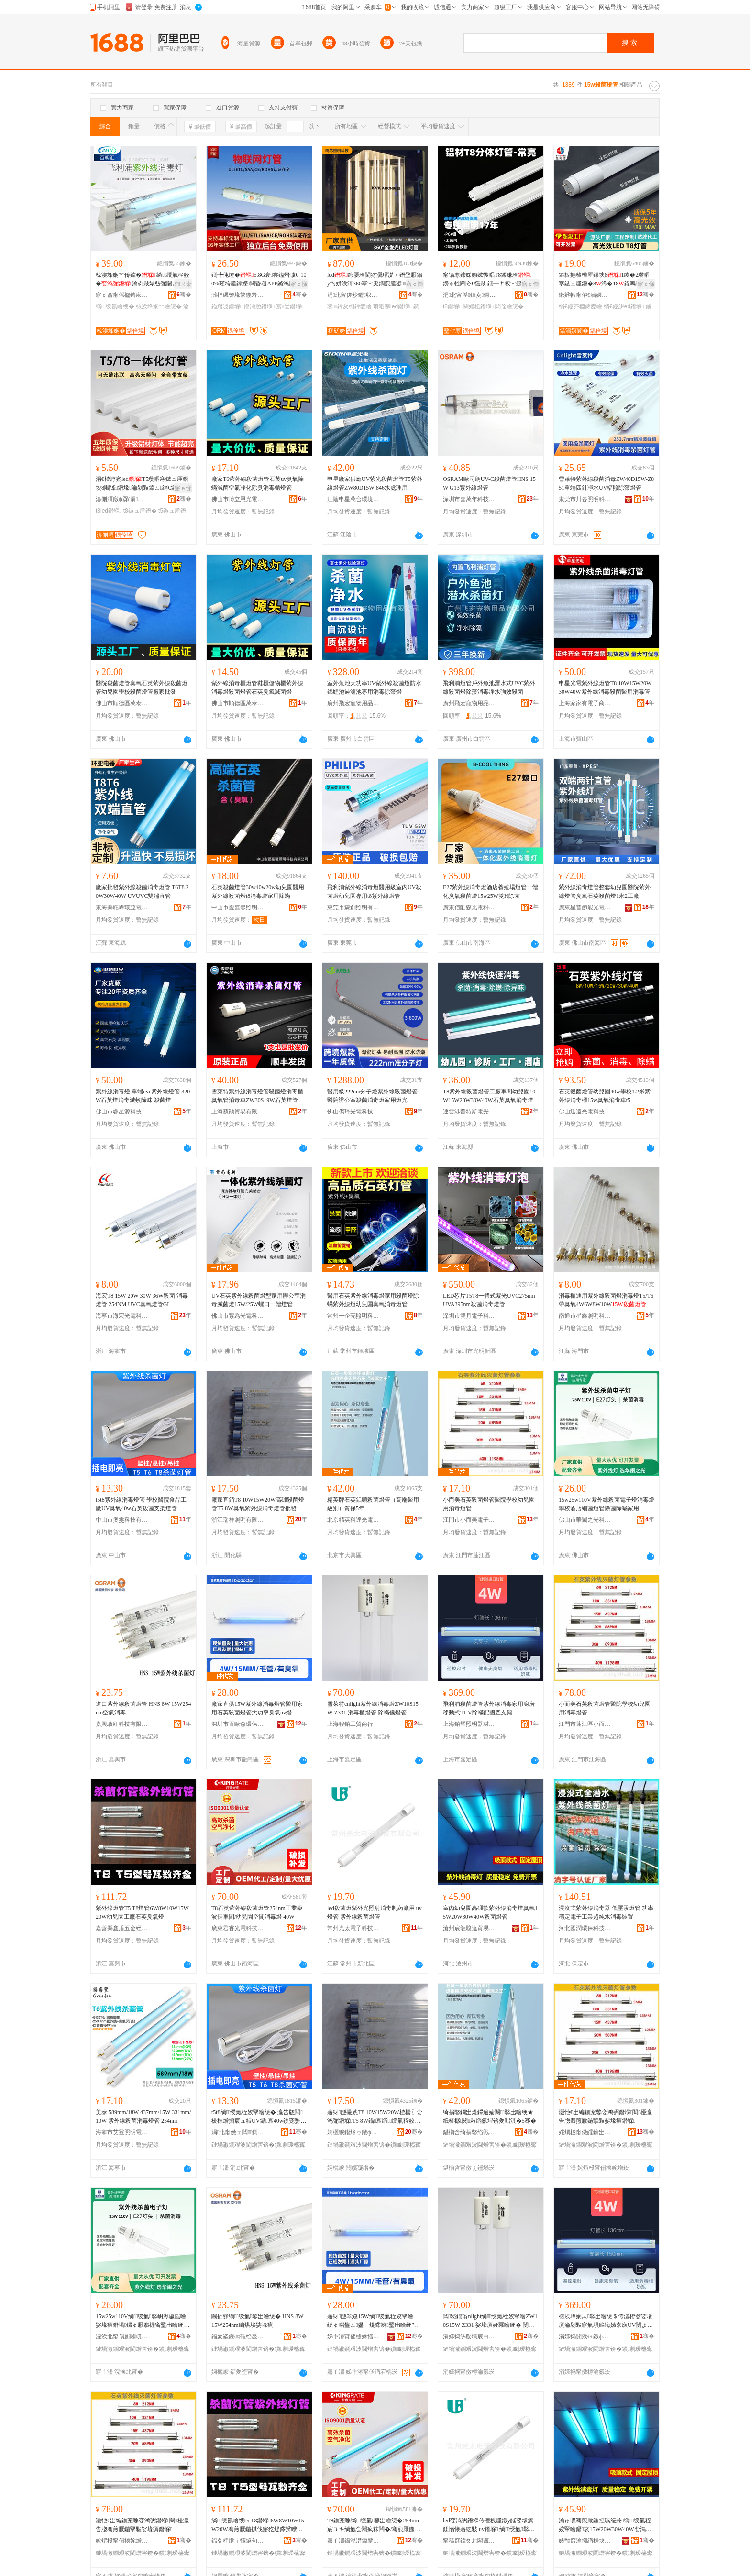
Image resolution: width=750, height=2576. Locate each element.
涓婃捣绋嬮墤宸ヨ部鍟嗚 (469, 2336)
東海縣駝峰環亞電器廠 (122, 907)
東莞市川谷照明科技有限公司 (585, 499)
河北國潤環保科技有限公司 (585, 1928)
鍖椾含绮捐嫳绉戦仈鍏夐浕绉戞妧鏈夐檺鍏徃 (469, 2132)
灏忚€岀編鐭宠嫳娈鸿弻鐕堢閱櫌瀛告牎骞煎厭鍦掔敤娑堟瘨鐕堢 (605, 2116)
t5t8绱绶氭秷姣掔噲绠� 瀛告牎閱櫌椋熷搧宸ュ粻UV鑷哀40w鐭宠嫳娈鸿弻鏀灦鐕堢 (258, 2117)
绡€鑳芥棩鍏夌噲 (580, 306)
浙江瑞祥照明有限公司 (237, 1520)
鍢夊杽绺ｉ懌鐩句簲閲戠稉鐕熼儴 (237, 2540)
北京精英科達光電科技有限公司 (353, 1520)
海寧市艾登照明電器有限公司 (122, 2132)
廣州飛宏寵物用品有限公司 (353, 703)
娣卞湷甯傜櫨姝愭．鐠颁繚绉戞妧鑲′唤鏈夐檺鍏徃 (353, 2336)
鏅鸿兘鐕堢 (259, 306)
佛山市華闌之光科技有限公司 (585, 1520)
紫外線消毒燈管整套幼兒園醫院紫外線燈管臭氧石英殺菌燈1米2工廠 (605, 891)
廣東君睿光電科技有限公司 (237, 1928)
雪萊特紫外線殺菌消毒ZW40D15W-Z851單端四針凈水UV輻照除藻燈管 (606, 483)
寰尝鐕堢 (289, 306)
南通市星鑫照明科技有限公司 (585, 1315)
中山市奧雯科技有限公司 (122, 1520)
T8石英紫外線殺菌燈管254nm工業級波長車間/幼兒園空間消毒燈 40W (257, 1912)
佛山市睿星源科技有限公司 (122, 1111)
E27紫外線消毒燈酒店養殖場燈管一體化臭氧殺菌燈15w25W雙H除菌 (490, 891)
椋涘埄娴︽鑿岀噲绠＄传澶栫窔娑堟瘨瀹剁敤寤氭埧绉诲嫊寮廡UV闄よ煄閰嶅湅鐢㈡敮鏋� (606, 2321)
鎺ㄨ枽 (183, 284)
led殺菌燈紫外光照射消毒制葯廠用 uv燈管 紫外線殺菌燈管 (374, 1912)
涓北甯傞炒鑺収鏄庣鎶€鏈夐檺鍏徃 (353, 295)
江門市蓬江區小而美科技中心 (585, 1724)
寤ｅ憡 (299, 284)
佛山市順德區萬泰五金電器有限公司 (122, 703)
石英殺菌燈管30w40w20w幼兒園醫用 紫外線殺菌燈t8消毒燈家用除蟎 (257, 891)
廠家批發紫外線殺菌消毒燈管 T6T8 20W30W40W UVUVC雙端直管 (142, 891)
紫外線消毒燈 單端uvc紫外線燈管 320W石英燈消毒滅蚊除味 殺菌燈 (143, 1095)
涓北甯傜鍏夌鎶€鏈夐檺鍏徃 (469, 295)
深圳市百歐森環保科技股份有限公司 (237, 1724)
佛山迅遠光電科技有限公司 (585, 1111)
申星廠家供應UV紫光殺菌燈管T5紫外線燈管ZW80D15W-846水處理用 (374, 483)
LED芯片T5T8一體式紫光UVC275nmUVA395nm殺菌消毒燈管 (489, 1300)
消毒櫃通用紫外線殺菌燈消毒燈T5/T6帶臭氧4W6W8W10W (606, 1300)
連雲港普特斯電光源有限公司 (469, 1111)
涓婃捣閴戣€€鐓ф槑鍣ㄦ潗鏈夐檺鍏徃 (585, 2336)
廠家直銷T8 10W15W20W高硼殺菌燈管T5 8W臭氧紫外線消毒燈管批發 (257, 1504)
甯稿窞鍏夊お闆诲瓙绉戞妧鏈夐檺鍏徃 (469, 2540)
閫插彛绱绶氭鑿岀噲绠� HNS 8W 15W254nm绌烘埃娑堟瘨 (257, 2320)
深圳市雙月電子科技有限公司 (469, 1315)
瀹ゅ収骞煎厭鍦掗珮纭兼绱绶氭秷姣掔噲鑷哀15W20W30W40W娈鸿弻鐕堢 (605, 2525)
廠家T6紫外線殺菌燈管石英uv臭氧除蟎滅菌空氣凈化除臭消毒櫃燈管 (257, 483)
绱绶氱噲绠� (115, 306)
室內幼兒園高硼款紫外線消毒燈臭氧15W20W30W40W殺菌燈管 (490, 1912)
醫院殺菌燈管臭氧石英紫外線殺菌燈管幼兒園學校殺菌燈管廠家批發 (142, 687)
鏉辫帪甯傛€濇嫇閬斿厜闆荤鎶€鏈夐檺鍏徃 (585, 295)
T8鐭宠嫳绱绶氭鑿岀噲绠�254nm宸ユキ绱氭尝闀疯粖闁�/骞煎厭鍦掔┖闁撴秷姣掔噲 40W (373, 2525)
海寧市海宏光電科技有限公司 (122, 1315)
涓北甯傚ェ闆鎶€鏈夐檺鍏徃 (237, 2132)
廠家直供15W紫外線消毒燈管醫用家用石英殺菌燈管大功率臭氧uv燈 (257, 1708)
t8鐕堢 (452, 306)
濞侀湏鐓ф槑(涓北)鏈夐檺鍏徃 (122, 499)
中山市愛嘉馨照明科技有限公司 (237, 907)
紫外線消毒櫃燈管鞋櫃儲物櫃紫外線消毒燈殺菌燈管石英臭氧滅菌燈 (257, 687)
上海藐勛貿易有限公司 (237, 1111)
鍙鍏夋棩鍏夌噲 (349, 306)
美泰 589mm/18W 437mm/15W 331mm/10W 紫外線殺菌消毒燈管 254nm (143, 2116)
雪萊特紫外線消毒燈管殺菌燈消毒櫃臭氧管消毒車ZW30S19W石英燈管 (257, 1095)
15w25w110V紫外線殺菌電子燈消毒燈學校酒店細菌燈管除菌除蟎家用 (606, 1504)
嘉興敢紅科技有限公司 (122, 1724)
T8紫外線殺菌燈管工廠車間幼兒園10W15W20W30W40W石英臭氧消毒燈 (489, 1095)
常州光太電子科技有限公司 (353, 1928)
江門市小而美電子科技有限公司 (469, 1520)
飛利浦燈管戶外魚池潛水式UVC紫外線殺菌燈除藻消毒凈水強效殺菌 (489, 687)
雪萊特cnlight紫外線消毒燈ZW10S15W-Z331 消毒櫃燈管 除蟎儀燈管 (373, 1708)
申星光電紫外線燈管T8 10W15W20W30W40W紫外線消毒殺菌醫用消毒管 (605, 687)
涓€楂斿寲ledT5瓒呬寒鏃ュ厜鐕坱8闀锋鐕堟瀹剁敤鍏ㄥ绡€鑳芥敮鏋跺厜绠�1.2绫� (142, 484)
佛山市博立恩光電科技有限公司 (237, 499)
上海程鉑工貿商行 (350, 1724)
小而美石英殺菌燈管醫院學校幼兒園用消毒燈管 (489, 1504)
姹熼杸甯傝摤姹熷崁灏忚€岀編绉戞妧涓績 (122, 2540)
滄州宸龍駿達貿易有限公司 (469, 1928)
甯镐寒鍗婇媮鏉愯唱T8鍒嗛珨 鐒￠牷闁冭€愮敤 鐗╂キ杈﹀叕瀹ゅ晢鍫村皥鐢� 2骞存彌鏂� (488, 280)
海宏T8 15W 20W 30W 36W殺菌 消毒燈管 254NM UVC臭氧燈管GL (142, 1300)
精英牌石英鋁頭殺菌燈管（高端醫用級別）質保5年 (373, 1504)
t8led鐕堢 (108, 510)
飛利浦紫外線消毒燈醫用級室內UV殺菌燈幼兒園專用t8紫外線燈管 (374, 891)
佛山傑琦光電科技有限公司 (353, 1111)
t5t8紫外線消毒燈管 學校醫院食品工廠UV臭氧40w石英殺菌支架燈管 (141, 1504)
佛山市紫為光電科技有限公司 (237, 1315)
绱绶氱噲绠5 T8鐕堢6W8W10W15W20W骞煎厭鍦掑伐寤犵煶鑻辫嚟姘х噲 (258, 2525)
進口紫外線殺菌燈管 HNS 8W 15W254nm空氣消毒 (143, 1708)
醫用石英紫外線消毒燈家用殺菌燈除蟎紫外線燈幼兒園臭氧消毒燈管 (373, 1300)
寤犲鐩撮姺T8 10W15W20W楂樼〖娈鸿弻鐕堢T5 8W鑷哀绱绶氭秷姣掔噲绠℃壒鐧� (374, 2117)
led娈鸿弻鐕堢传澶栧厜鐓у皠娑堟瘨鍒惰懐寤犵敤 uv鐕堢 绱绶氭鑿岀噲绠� (489, 2525)
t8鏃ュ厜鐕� (140, 510)
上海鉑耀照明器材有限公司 (469, 1724)
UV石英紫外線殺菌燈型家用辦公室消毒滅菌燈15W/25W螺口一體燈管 (258, 1300)
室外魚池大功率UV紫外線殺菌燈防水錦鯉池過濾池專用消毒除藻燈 (374, 687)
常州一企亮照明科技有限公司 (353, 1315)
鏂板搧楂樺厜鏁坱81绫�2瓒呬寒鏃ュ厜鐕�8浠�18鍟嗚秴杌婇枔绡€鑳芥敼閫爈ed (606, 280)
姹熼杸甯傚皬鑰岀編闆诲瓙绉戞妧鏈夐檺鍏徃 (585, 2132)
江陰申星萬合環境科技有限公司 (353, 499)
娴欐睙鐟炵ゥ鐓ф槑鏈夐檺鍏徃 (353, 2132)
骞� (183, 294)
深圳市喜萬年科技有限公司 (469, 499)
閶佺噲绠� (509, 306)
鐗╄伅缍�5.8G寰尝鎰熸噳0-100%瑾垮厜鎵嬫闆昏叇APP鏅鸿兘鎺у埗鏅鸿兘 (258, 280)
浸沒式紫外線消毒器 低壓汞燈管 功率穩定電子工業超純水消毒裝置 (606, 1912)
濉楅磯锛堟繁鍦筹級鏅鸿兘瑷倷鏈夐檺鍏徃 (237, 295)
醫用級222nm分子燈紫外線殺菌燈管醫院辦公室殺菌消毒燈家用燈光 (372, 1095)
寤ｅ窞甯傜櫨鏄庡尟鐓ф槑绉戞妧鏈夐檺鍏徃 (122, 295)
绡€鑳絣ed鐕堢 (624, 306)
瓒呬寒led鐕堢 (392, 306)
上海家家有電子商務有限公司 (585, 703)
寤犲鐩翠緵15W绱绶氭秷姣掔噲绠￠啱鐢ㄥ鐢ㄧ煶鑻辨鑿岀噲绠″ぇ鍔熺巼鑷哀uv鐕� (373, 2321)
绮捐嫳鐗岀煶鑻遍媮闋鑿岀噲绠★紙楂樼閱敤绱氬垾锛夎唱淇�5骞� (489, 2116)
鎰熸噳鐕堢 (226, 306)
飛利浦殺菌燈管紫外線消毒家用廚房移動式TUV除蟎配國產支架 (489, 1708)
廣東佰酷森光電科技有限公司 (469, 907)
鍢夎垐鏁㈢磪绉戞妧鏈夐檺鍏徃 (237, 2336)
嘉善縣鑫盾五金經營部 (122, 1928)
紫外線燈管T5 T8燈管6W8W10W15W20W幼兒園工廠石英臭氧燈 (142, 1912)
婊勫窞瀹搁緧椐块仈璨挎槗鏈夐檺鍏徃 (585, 2540)
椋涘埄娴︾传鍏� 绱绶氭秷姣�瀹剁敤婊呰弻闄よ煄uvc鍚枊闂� (142, 280)
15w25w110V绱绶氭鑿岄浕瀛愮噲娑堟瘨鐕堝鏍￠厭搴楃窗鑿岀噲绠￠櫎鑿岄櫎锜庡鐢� (142, 2321)
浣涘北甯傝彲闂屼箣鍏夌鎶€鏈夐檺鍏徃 (122, 2336)
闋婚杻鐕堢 (478, 306)
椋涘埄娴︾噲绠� (159, 306)
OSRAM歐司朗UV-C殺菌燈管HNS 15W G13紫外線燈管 (489, 483)
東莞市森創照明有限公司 (353, 907)
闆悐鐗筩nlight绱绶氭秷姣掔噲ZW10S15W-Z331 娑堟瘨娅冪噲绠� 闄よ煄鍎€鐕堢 (490, 2321)
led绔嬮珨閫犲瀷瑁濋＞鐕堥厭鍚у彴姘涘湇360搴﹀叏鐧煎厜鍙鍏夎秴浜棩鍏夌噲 (374, 280)
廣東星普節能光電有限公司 (585, 907)
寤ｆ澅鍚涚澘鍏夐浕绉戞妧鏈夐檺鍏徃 (353, 2540)
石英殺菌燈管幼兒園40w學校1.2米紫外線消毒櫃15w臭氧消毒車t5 (605, 1095)
